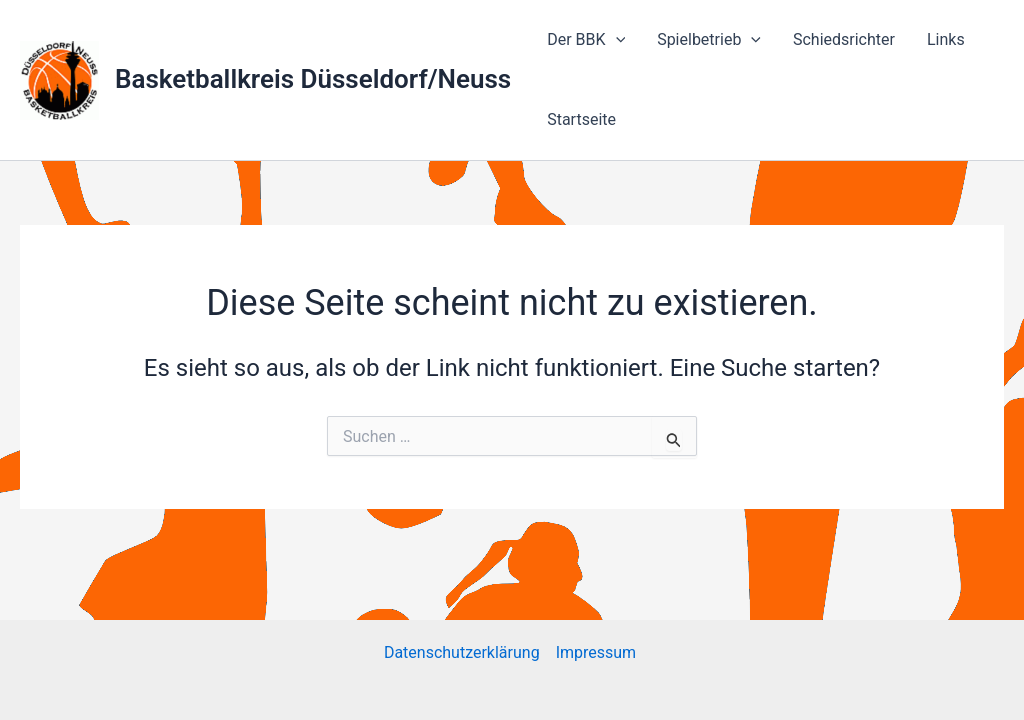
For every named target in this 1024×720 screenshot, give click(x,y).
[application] (616, 40)
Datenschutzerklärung (462, 652)
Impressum (598, 652)
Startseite (581, 119)
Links (946, 39)
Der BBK (586, 40)
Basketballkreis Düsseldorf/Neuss (313, 79)
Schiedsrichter (844, 39)
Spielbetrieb (709, 40)
